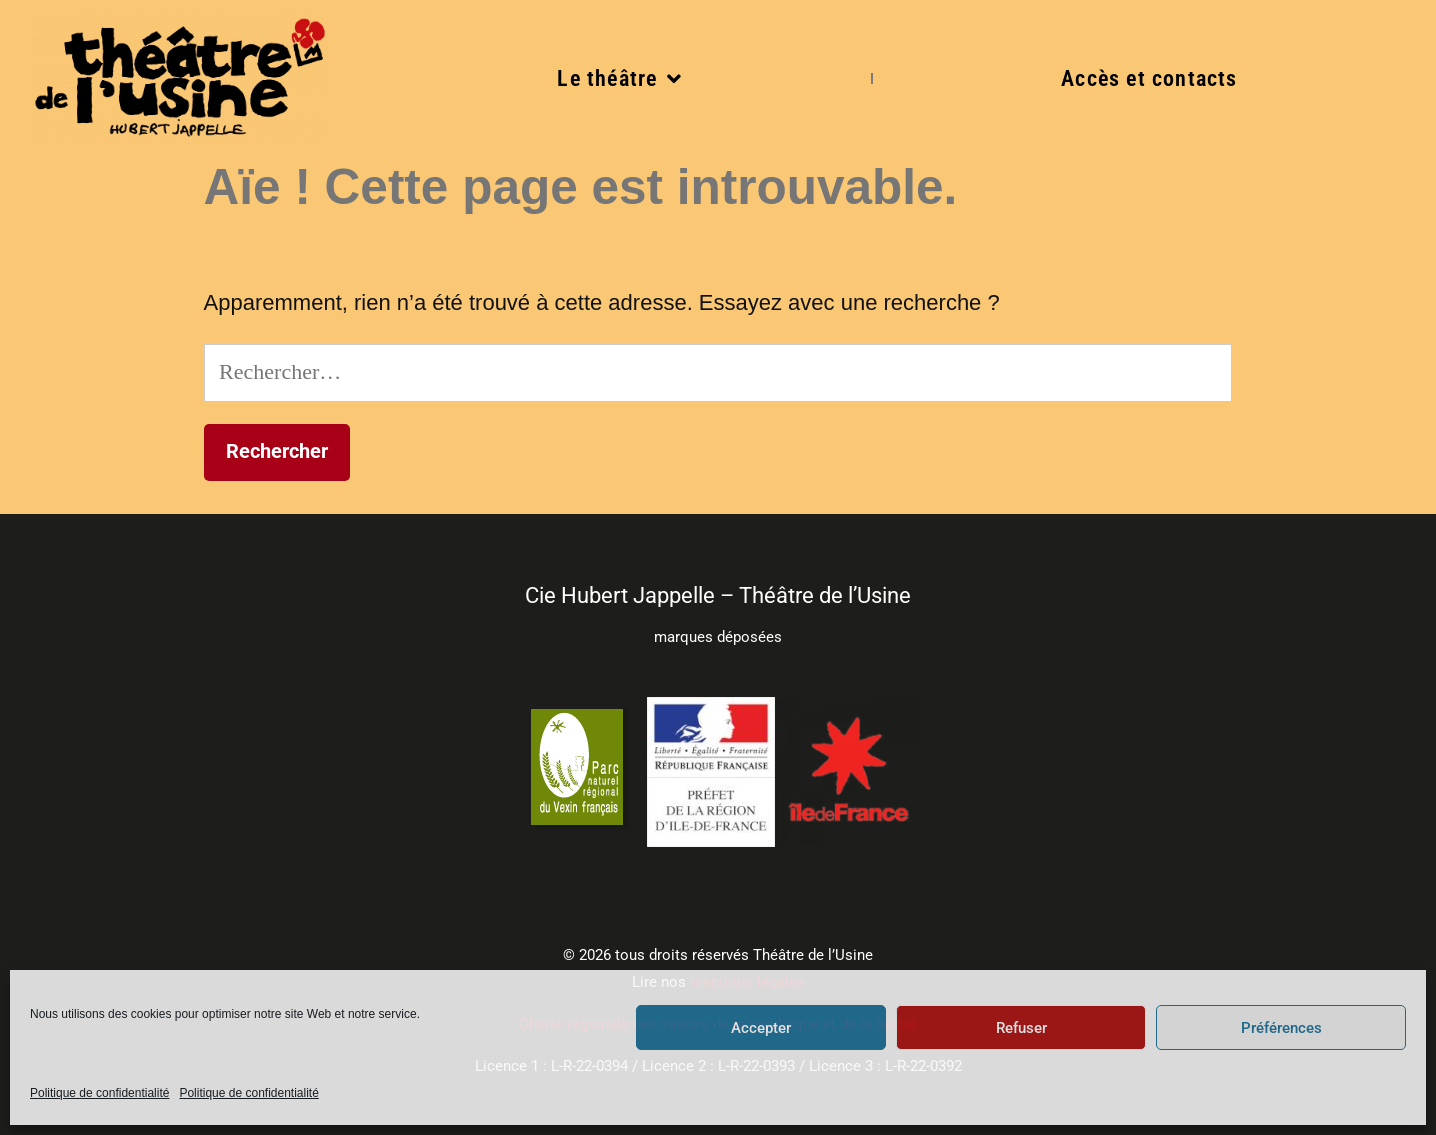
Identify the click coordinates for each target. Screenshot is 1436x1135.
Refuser (1021, 1028)
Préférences (1281, 1028)
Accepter (761, 1028)
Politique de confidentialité (99, 1093)
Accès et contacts (1149, 78)
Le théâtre (619, 79)
